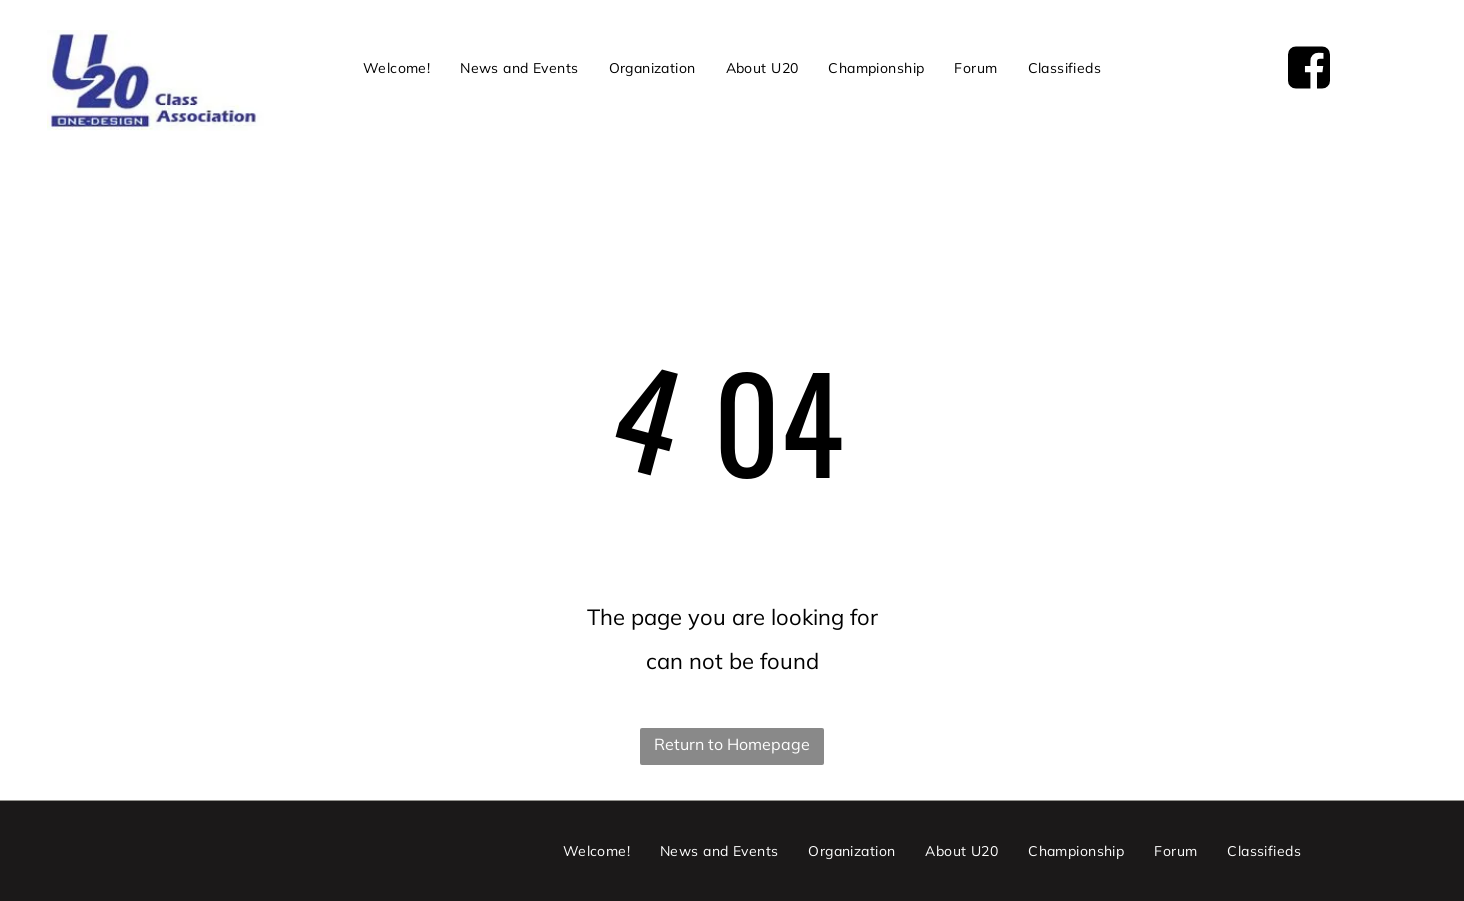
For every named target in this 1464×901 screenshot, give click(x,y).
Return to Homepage (732, 744)
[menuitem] (396, 68)
